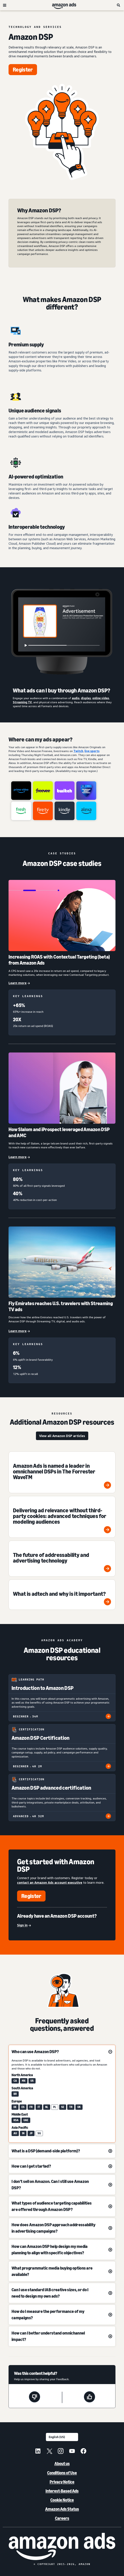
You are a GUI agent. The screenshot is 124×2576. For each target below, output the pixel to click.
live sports (92, 751)
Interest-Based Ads (62, 2490)
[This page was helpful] (89, 2397)
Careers (62, 2518)
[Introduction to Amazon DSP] (62, 1697)
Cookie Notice (62, 2499)
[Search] (118, 5)
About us (62, 2463)
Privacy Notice (62, 2481)
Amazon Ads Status (62, 2509)
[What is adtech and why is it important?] (62, 1594)
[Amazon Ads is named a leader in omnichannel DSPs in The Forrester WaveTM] (62, 1472)
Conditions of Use (62, 2472)
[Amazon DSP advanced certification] (62, 1797)
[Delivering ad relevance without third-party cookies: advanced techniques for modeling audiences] (62, 1517)
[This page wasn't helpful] (34, 2397)
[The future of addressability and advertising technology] (62, 1559)
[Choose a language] (62, 2437)
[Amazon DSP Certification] (62, 1747)
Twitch (78, 751)
